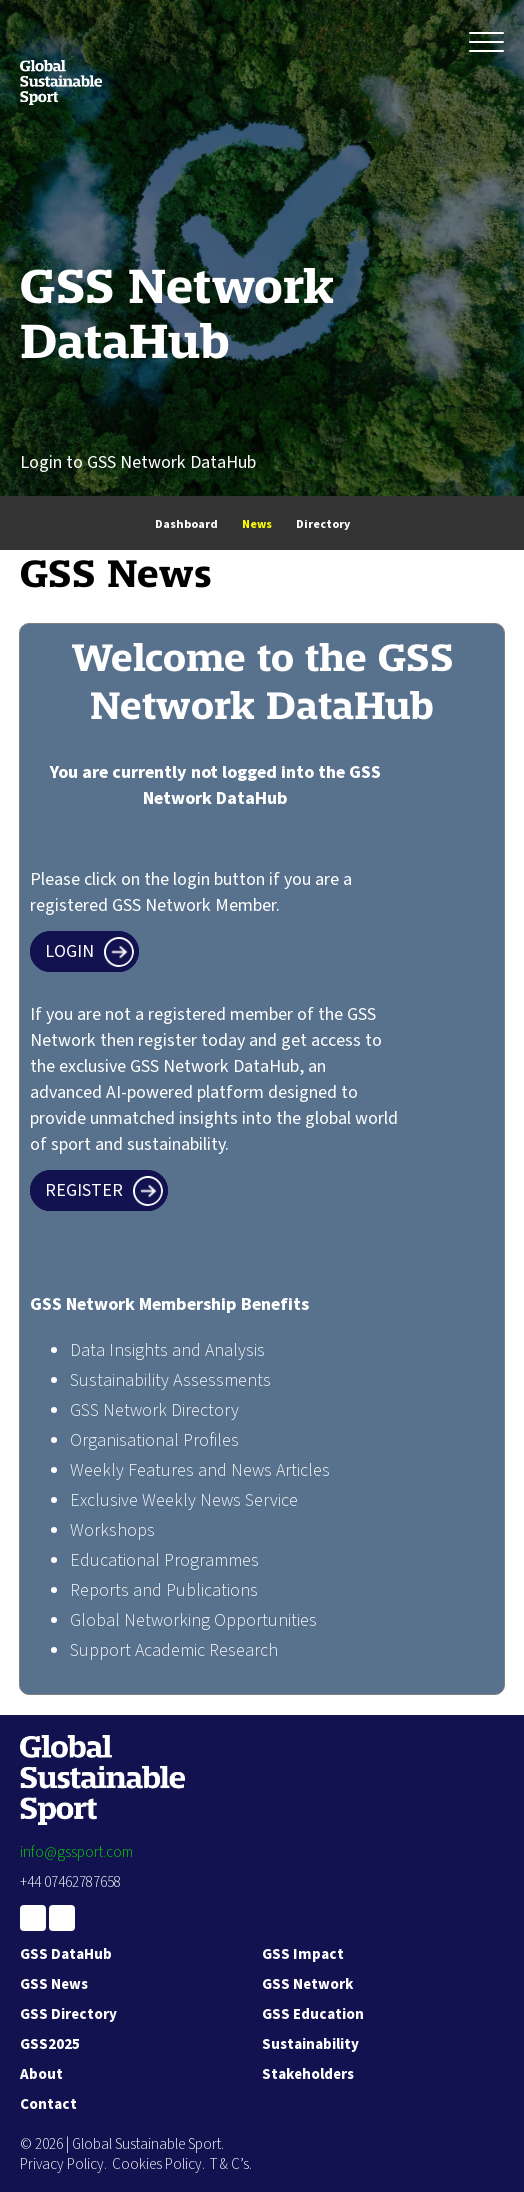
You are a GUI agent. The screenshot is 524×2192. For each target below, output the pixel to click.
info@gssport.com (76, 1852)
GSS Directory (68, 2014)
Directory (323, 524)
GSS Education (313, 2014)
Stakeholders (308, 2074)
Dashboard (186, 524)
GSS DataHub (66, 1954)
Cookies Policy (157, 2164)
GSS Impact (303, 1954)
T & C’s (229, 2164)
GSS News (54, 1984)
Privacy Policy (62, 2164)
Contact (48, 2104)
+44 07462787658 (70, 1882)
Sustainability (310, 2044)
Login (69, 951)
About (41, 2074)
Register (84, 1190)
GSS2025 (50, 2044)
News (257, 524)
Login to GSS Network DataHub (138, 462)
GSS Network (307, 1984)
